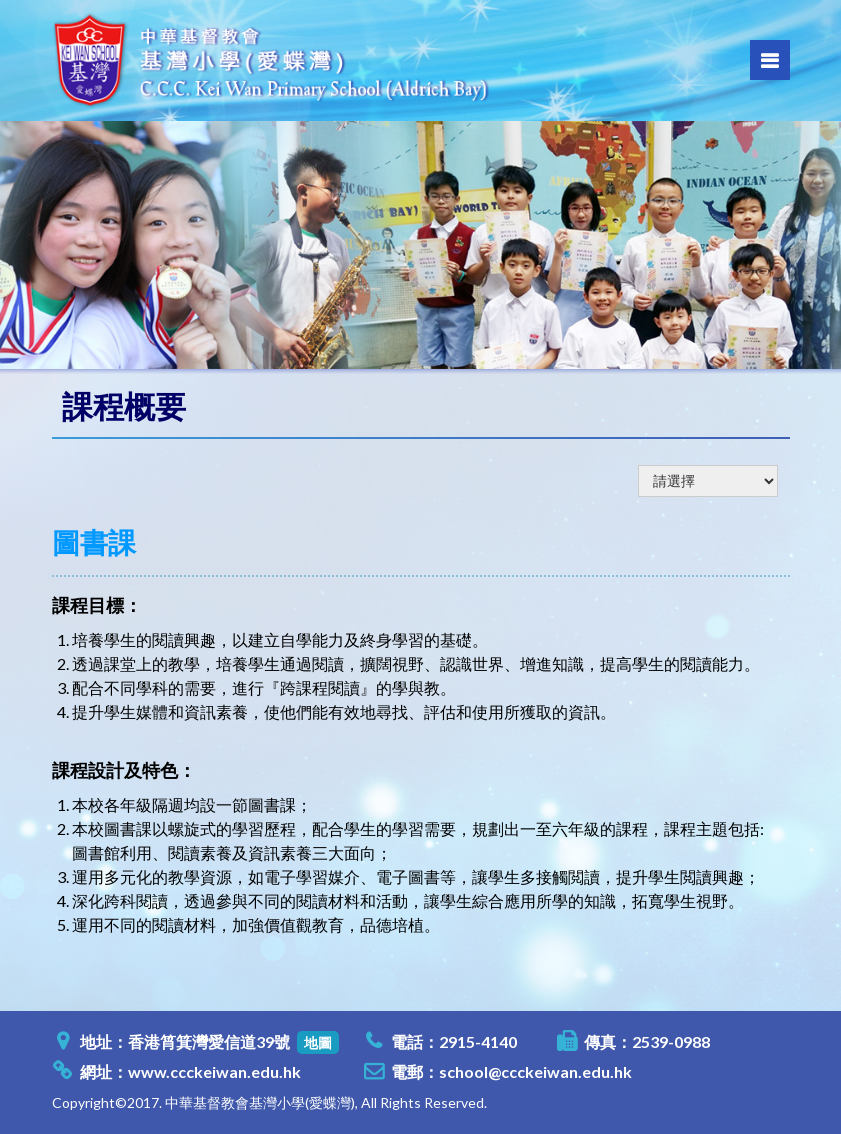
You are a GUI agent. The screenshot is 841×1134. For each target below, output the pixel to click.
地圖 (318, 1042)
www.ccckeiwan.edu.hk (214, 1071)
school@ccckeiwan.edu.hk (535, 1071)
